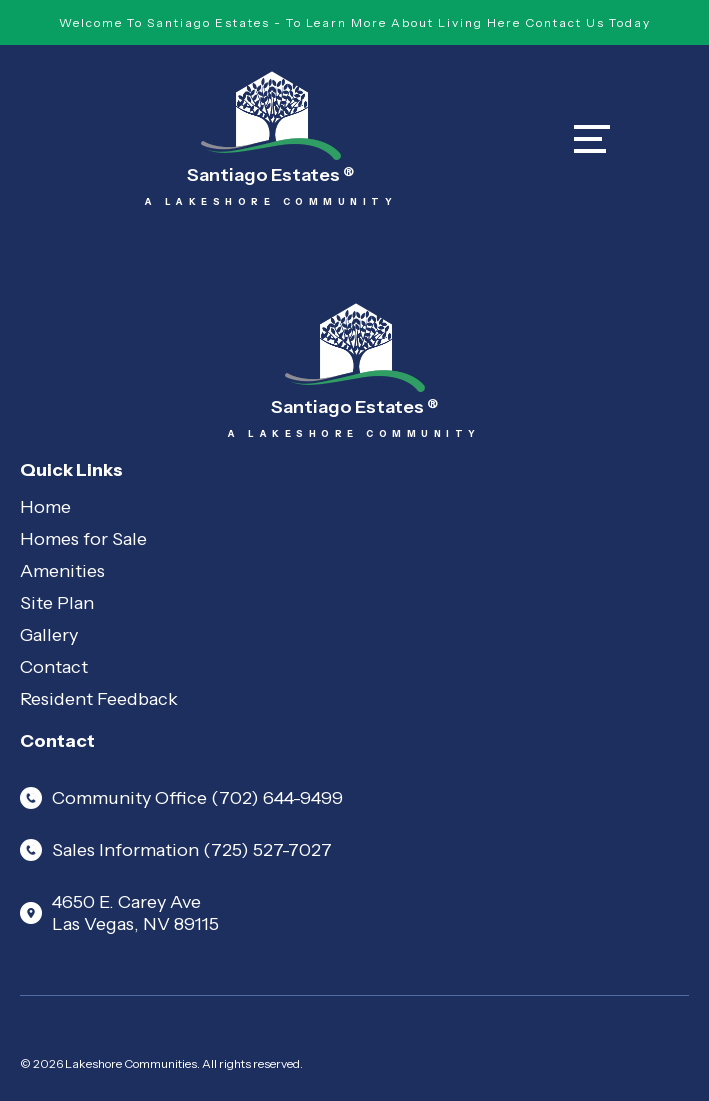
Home (45, 507)
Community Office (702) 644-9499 (181, 798)
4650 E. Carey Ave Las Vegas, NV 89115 (119, 913)
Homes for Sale (83, 539)
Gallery (49, 635)
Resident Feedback (99, 699)
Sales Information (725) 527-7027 (176, 850)
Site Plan (57, 603)
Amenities (62, 571)
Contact (54, 667)
